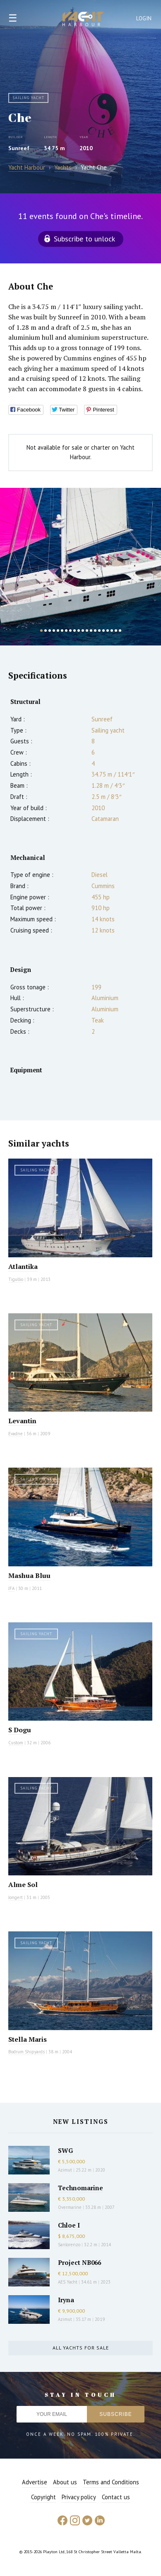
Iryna (66, 2300)
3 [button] (49, 630)
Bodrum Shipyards (26, 2052)
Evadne (15, 1434)
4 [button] (54, 630)
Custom (15, 1743)
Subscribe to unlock (84, 238)
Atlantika (23, 1266)
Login (144, 18)
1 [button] (41, 630)
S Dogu (19, 1729)
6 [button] (62, 630)
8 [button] (70, 630)
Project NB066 (79, 2262)
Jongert (15, 1897)
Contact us (116, 2497)
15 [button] (99, 630)
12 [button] (87, 630)
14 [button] (95, 630)
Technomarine (80, 2188)
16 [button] (103, 630)
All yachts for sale (81, 2348)
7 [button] (66, 630)
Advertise (34, 2482)
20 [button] (120, 630)
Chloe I (69, 2225)
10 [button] (78, 630)
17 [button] (107, 630)
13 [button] (91, 630)
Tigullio (15, 1279)
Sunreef (18, 148)
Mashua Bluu (29, 1575)
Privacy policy (79, 2497)
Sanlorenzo (69, 2244)
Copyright (43, 2497)
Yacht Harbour (83, 20)
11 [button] (83, 630)
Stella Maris (27, 2039)
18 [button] (112, 630)
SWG (65, 2150)
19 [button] (116, 630)
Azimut (65, 2170)
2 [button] (45, 630)
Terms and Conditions (111, 2482)
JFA (11, 1588)
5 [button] (58, 630)
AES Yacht (67, 2282)
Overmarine (70, 2207)
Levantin (22, 1420)
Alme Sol (23, 1884)
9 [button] (74, 630)
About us (65, 2482)
